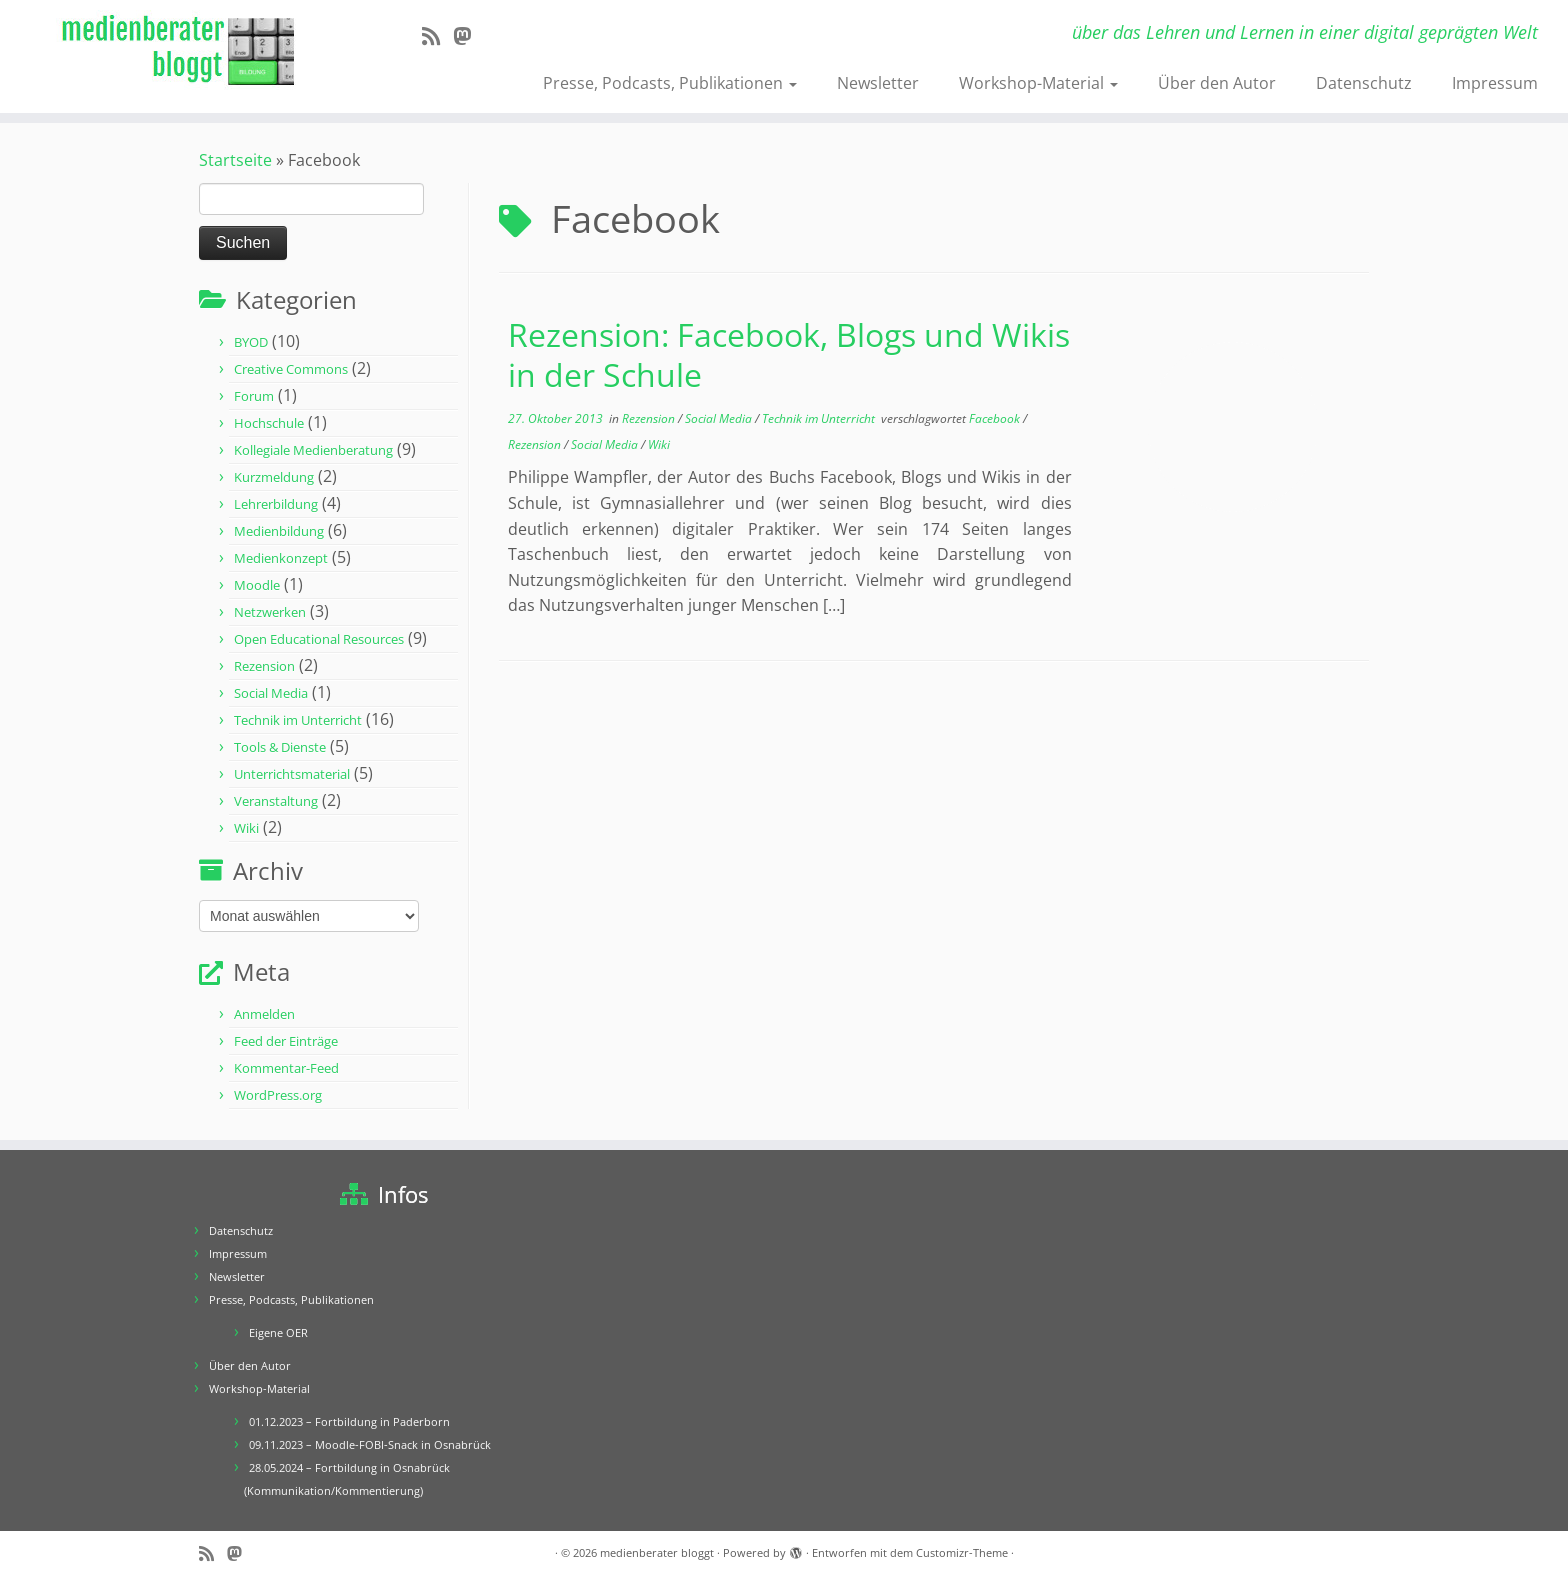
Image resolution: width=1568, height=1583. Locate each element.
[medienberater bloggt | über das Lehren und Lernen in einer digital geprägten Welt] (181, 51)
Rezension (264, 666)
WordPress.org (278, 1095)
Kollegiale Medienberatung (313, 450)
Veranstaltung (276, 801)
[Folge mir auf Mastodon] (468, 36)
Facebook (996, 418)
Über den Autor (1217, 83)
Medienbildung (279, 531)
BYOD (251, 342)
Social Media (271, 693)
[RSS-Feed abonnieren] (437, 36)
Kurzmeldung (274, 477)
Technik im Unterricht (298, 720)
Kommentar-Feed (286, 1068)
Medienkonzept (281, 558)
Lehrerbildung (276, 504)
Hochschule (269, 423)
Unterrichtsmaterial (292, 774)
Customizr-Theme (962, 1552)
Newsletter (878, 83)
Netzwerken (270, 612)
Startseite (235, 160)
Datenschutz (1364, 83)
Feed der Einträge (286, 1041)
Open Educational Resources (319, 639)
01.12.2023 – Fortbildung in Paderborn (349, 1421)
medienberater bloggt (657, 1552)
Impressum (1495, 83)
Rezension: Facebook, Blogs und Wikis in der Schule (789, 354)
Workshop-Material (1038, 83)
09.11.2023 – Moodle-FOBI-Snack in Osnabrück (370, 1444)
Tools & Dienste (280, 747)
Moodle (257, 585)
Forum (254, 396)
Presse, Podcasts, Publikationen (670, 83)
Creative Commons (291, 369)
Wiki (246, 828)
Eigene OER (278, 1332)
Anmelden (264, 1014)
